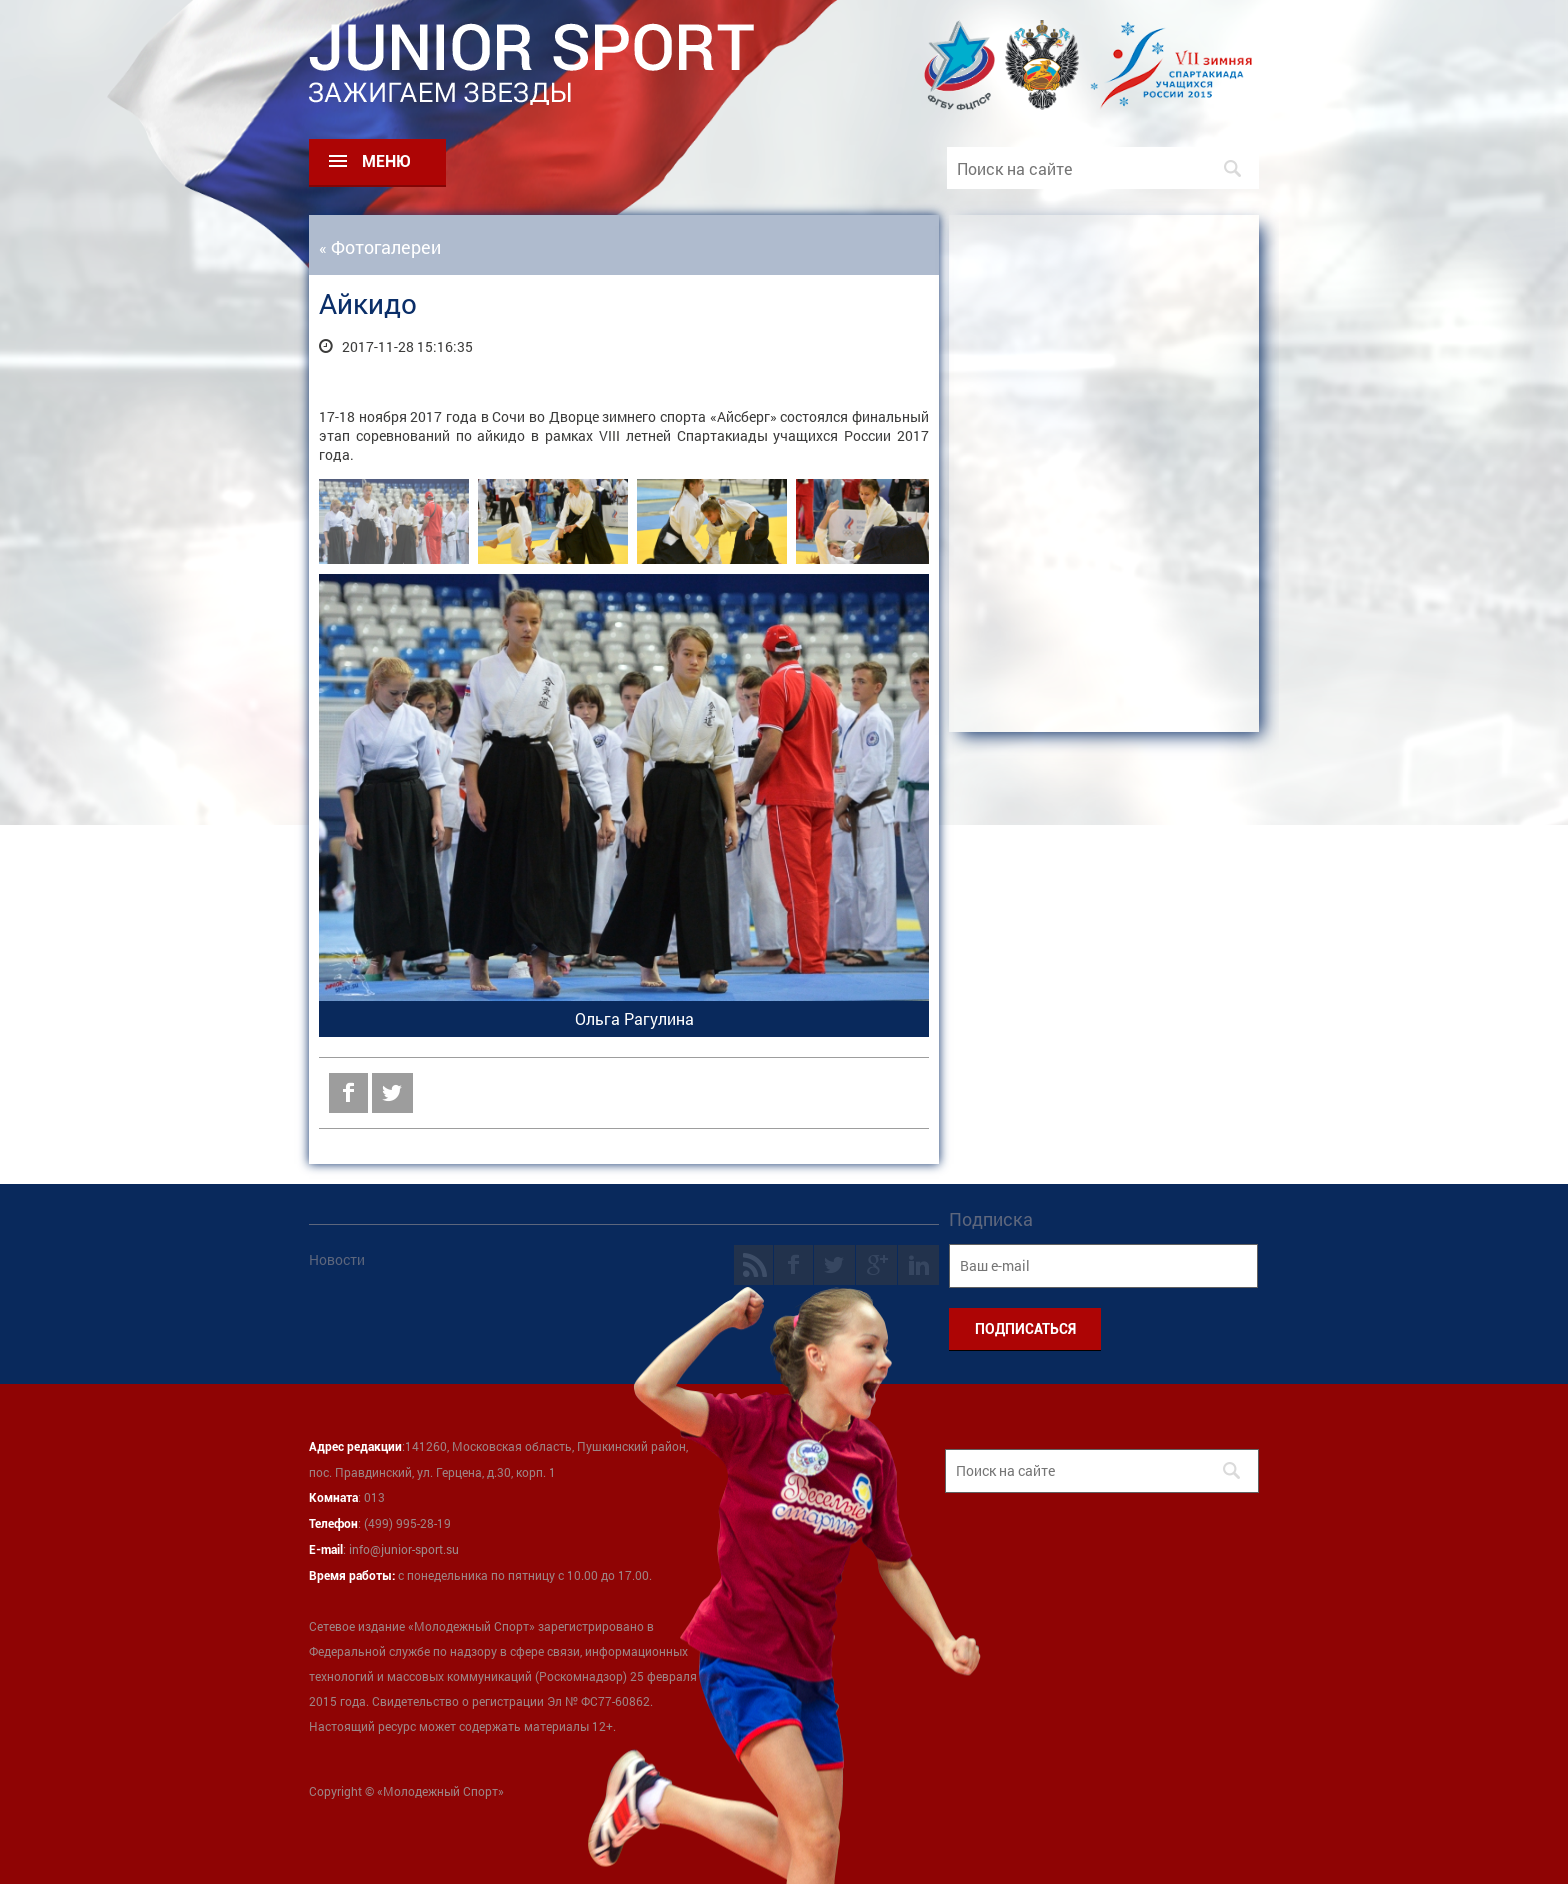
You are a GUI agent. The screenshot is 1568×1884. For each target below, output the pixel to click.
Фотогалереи (386, 247)
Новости (337, 1259)
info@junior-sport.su (404, 1549)
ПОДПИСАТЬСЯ (1025, 1329)
